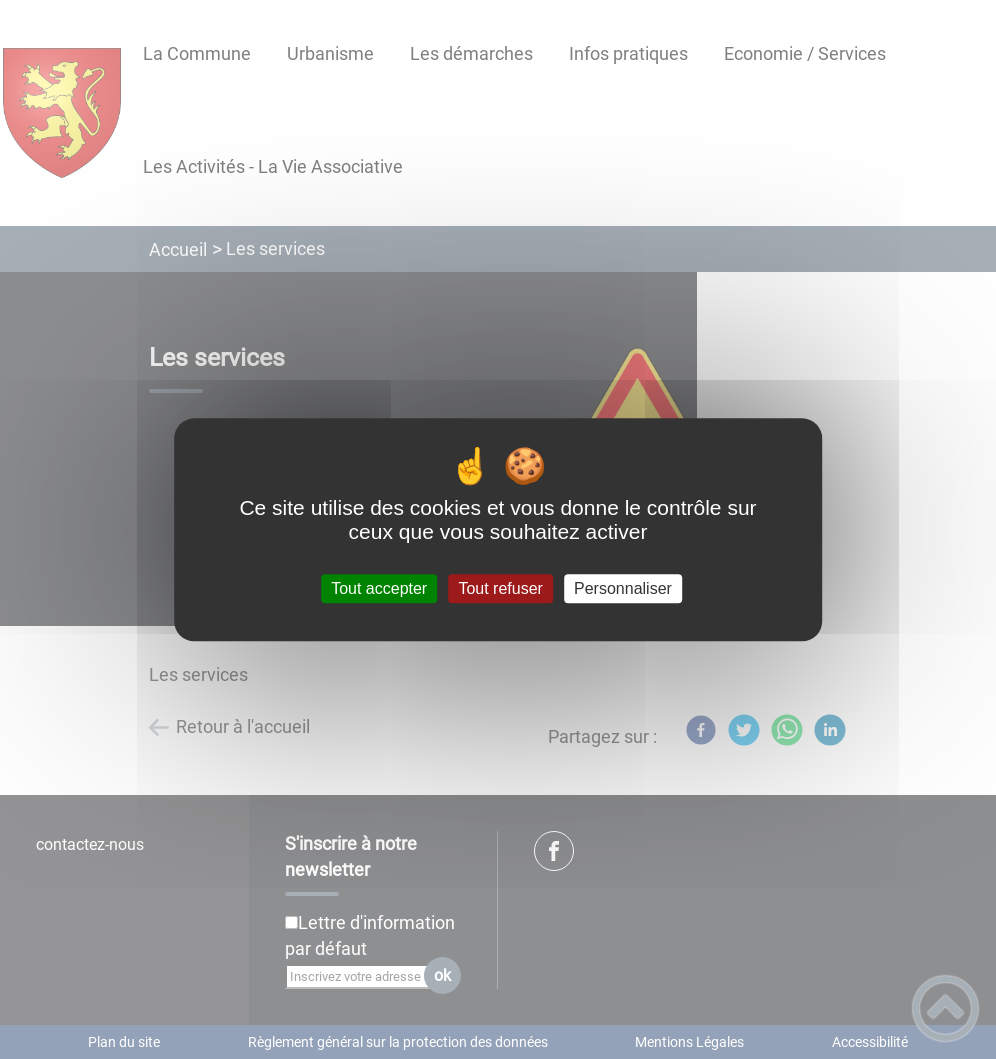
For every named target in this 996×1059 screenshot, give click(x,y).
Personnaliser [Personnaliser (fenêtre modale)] (623, 588)
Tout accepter (379, 588)
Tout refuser (500, 588)
